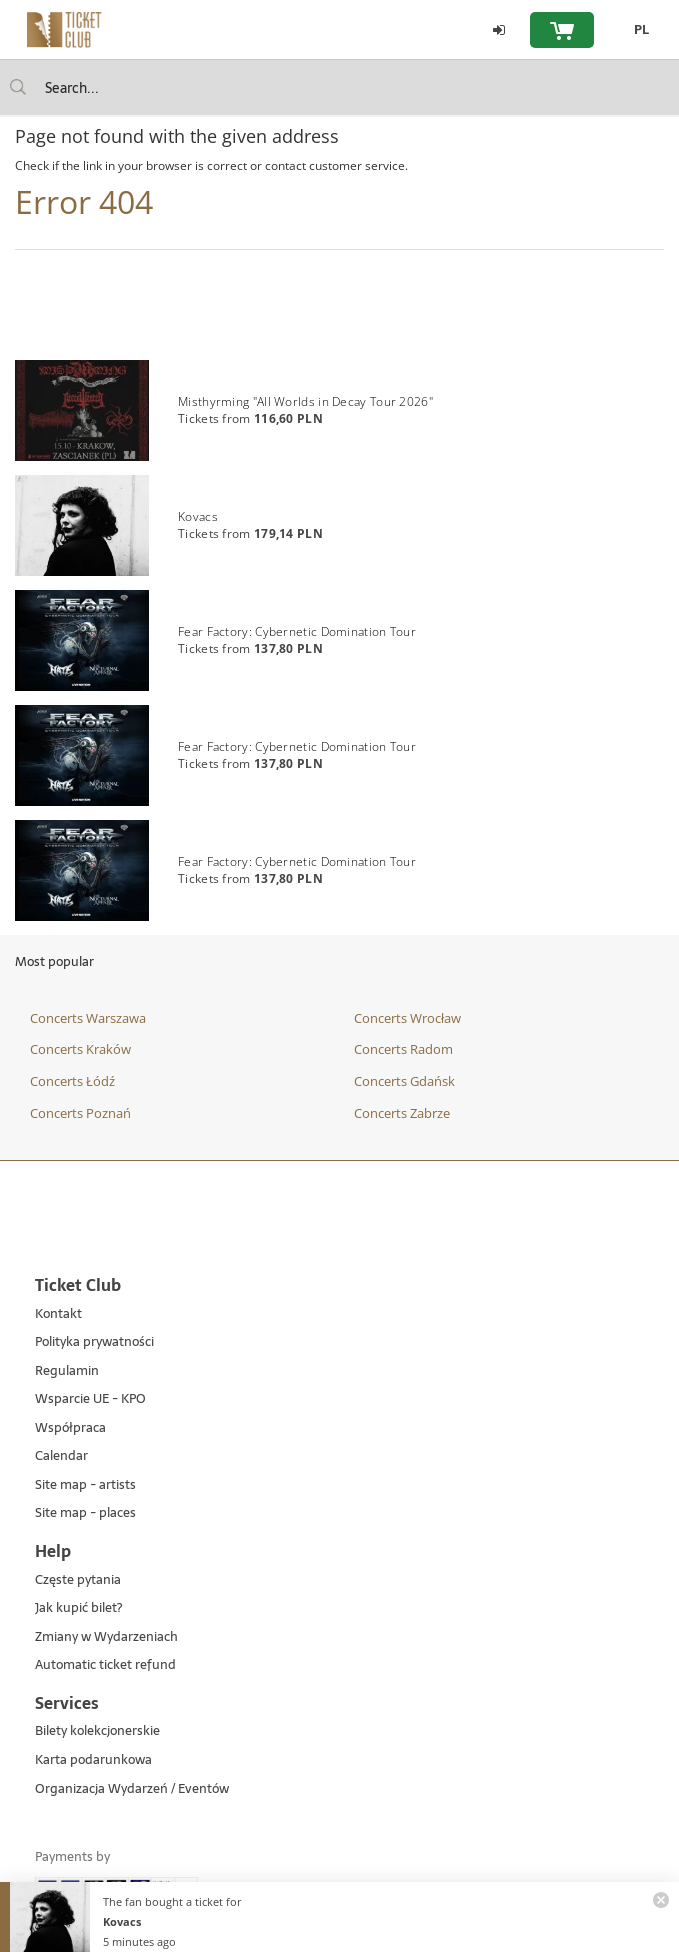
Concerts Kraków (80, 1049)
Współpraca (70, 1428)
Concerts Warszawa (88, 1018)
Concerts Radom (403, 1049)
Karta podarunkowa (93, 1760)
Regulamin (67, 1371)
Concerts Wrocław (407, 1018)
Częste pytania (78, 1580)
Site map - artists (85, 1485)
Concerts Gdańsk (404, 1081)
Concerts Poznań (80, 1113)
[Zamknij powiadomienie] (661, 1900)
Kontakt (58, 1314)
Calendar (61, 1456)
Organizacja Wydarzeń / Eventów (132, 1789)
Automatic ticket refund (105, 1665)
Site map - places (85, 1513)
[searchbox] (339, 87)
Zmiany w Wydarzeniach (106, 1637)
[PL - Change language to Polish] (636, 30)
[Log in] (499, 30)
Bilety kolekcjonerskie (97, 1731)
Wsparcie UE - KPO (90, 1399)
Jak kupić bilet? (78, 1608)
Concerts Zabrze (402, 1113)
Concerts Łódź (72, 1081)
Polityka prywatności (94, 1342)
